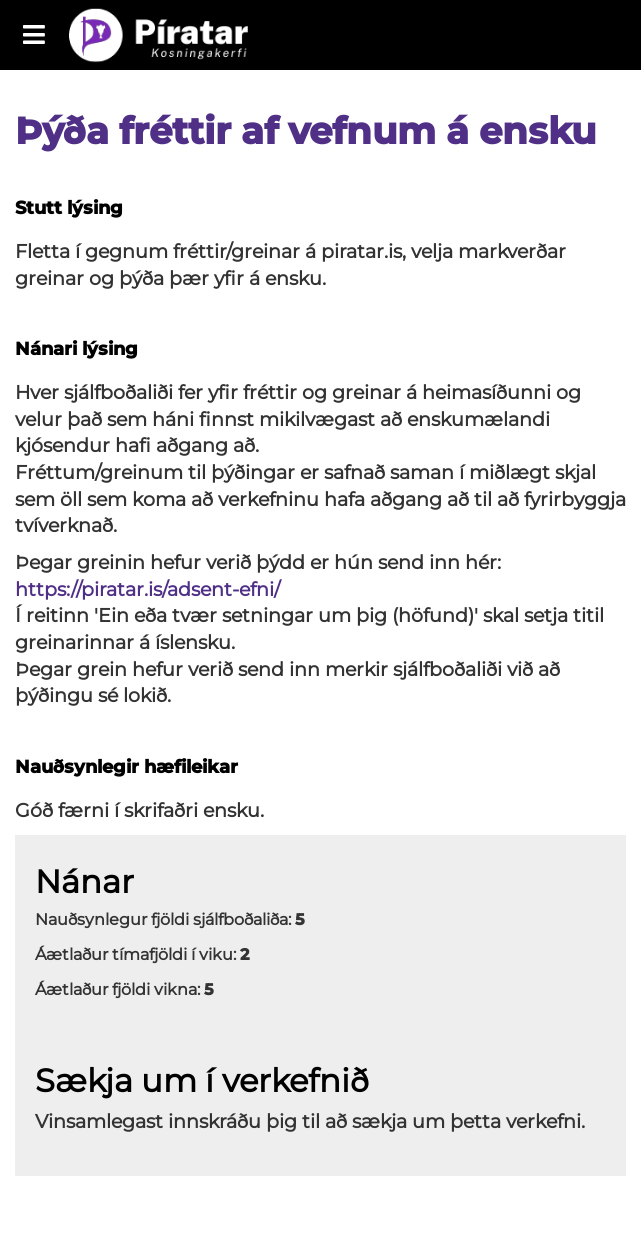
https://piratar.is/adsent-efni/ (147, 589)
